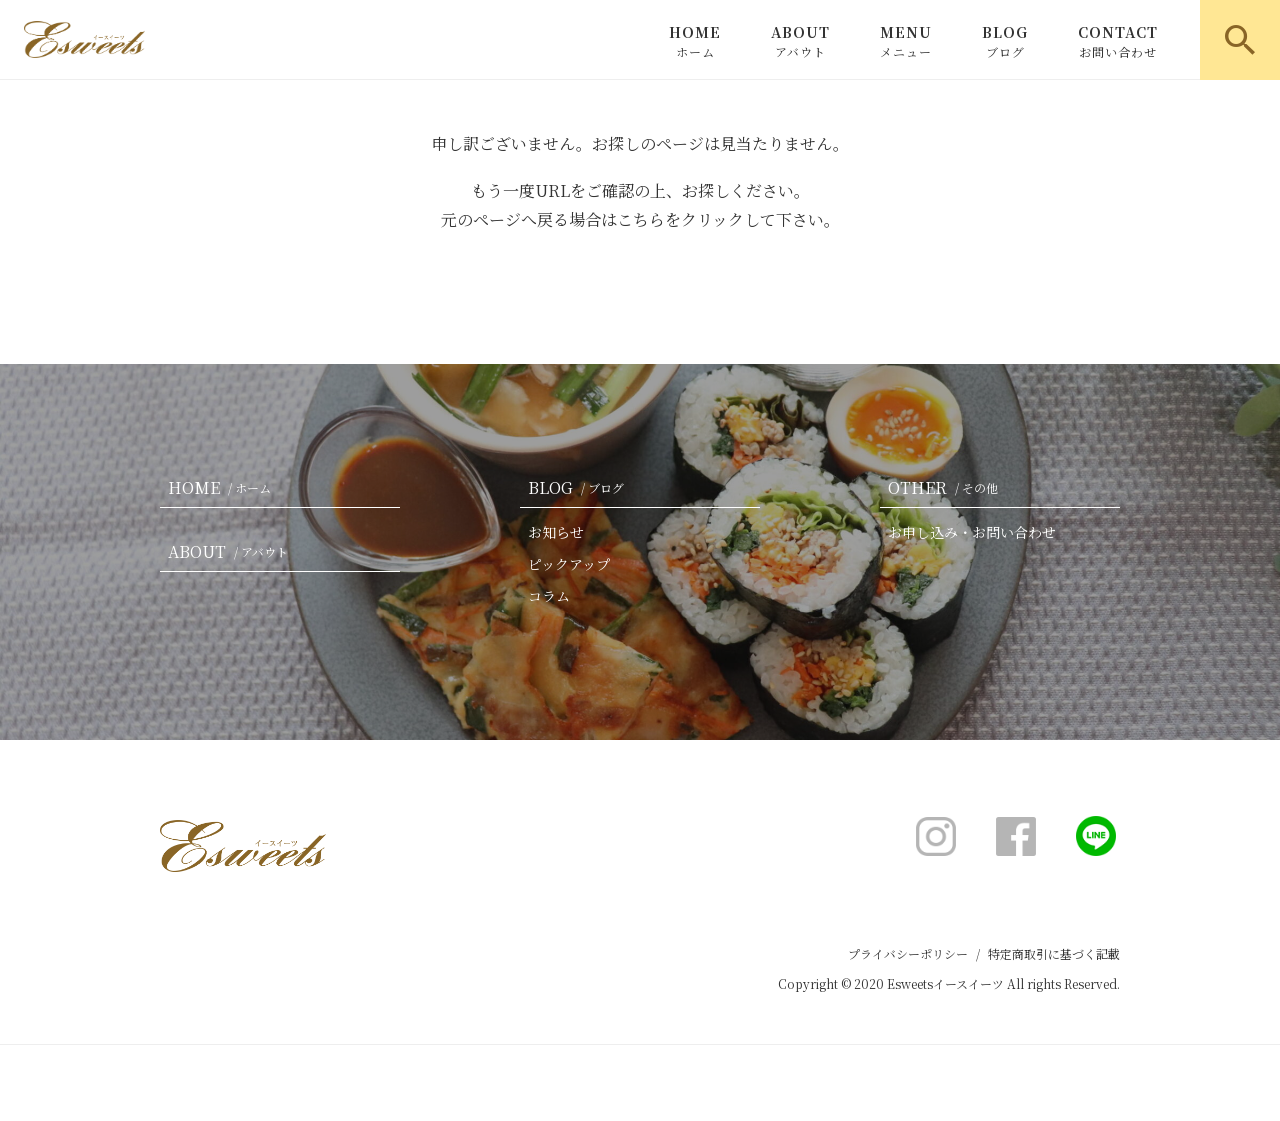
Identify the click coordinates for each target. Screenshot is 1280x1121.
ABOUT (800, 41)
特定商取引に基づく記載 (1054, 953)
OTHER (947, 487)
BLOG (1005, 41)
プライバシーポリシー (908, 953)
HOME (695, 41)
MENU (906, 41)
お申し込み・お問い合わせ (972, 532)
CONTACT (1118, 41)
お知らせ (556, 532)
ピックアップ (569, 564)
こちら (641, 219)
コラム (549, 596)
